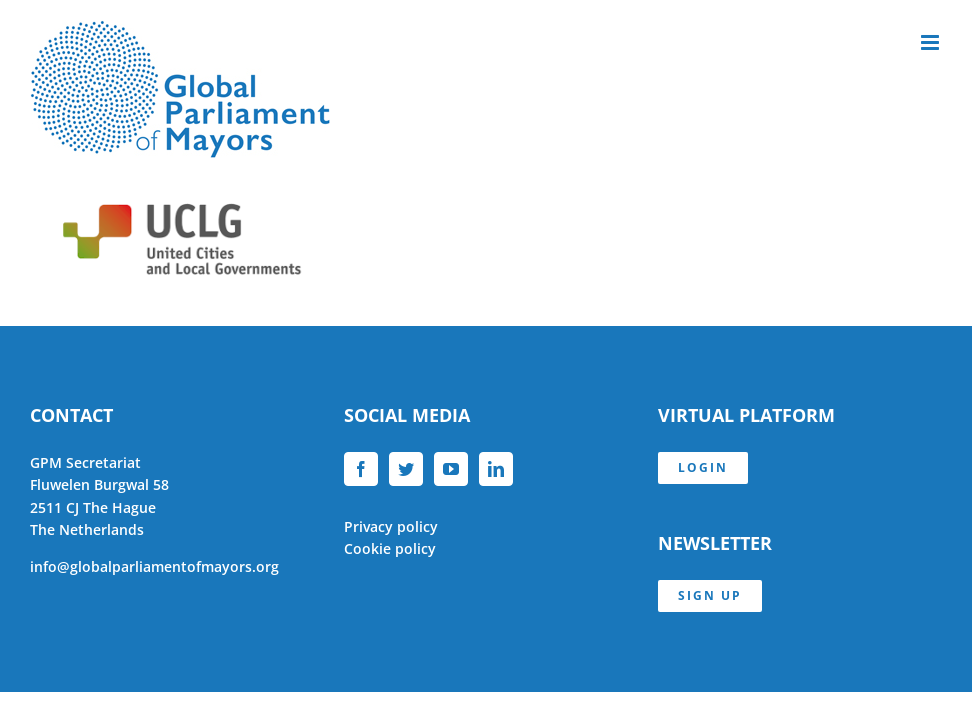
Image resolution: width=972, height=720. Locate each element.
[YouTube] (451, 469)
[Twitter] (406, 469)
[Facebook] (361, 469)
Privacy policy (391, 526)
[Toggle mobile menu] (931, 42)
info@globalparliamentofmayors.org (154, 566)
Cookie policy (390, 548)
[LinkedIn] (496, 469)
